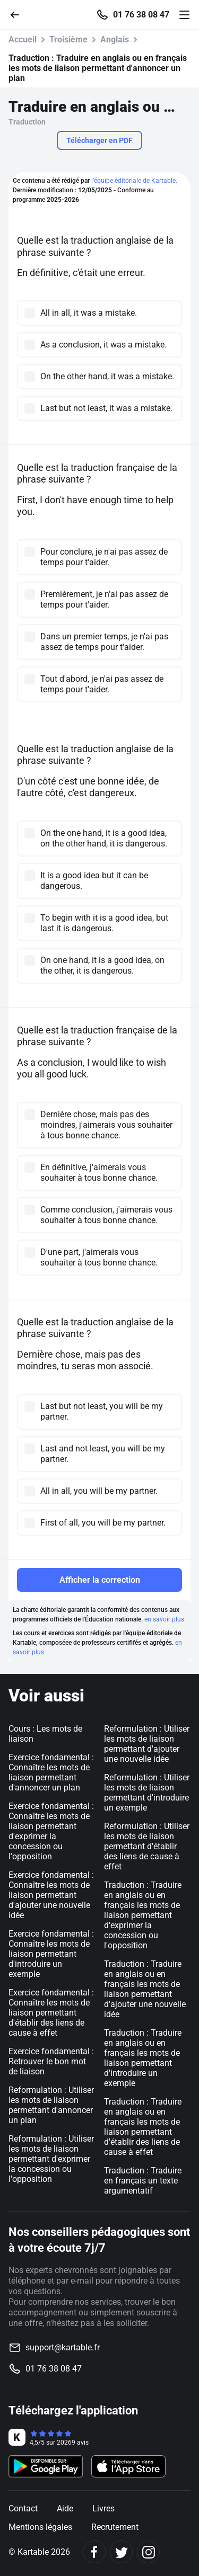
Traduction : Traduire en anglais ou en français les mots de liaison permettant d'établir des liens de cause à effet (142, 2127)
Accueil (22, 39)
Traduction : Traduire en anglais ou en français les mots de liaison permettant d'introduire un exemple (142, 2058)
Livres (103, 2508)
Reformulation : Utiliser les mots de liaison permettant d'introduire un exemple (146, 1792)
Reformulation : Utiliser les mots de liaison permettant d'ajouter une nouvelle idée (146, 1744)
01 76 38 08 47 (141, 15)
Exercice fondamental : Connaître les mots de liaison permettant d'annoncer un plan (51, 1772)
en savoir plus (164, 1619)
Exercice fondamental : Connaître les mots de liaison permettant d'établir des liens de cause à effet (51, 2012)
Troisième (68, 39)
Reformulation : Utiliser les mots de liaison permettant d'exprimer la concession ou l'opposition (51, 2159)
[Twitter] (121, 2552)
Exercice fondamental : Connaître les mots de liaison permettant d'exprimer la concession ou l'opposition (51, 1831)
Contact (23, 2508)
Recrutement (115, 2527)
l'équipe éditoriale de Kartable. (134, 180)
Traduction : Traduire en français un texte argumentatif (142, 2180)
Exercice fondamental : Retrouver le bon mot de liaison (51, 2061)
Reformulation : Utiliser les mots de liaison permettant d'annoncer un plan (51, 2105)
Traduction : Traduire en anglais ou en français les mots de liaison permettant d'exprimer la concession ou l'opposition (142, 1915)
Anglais (114, 39)
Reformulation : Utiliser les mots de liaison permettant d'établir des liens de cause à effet (146, 1846)
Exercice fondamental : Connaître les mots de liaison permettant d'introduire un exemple (51, 1954)
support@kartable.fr (62, 2347)
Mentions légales (40, 2527)
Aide (65, 2508)
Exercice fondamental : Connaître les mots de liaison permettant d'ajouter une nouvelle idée (51, 1895)
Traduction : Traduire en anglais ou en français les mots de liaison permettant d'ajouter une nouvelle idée (145, 1989)
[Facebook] (94, 2552)
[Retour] (19, 14)
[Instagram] (148, 2552)
